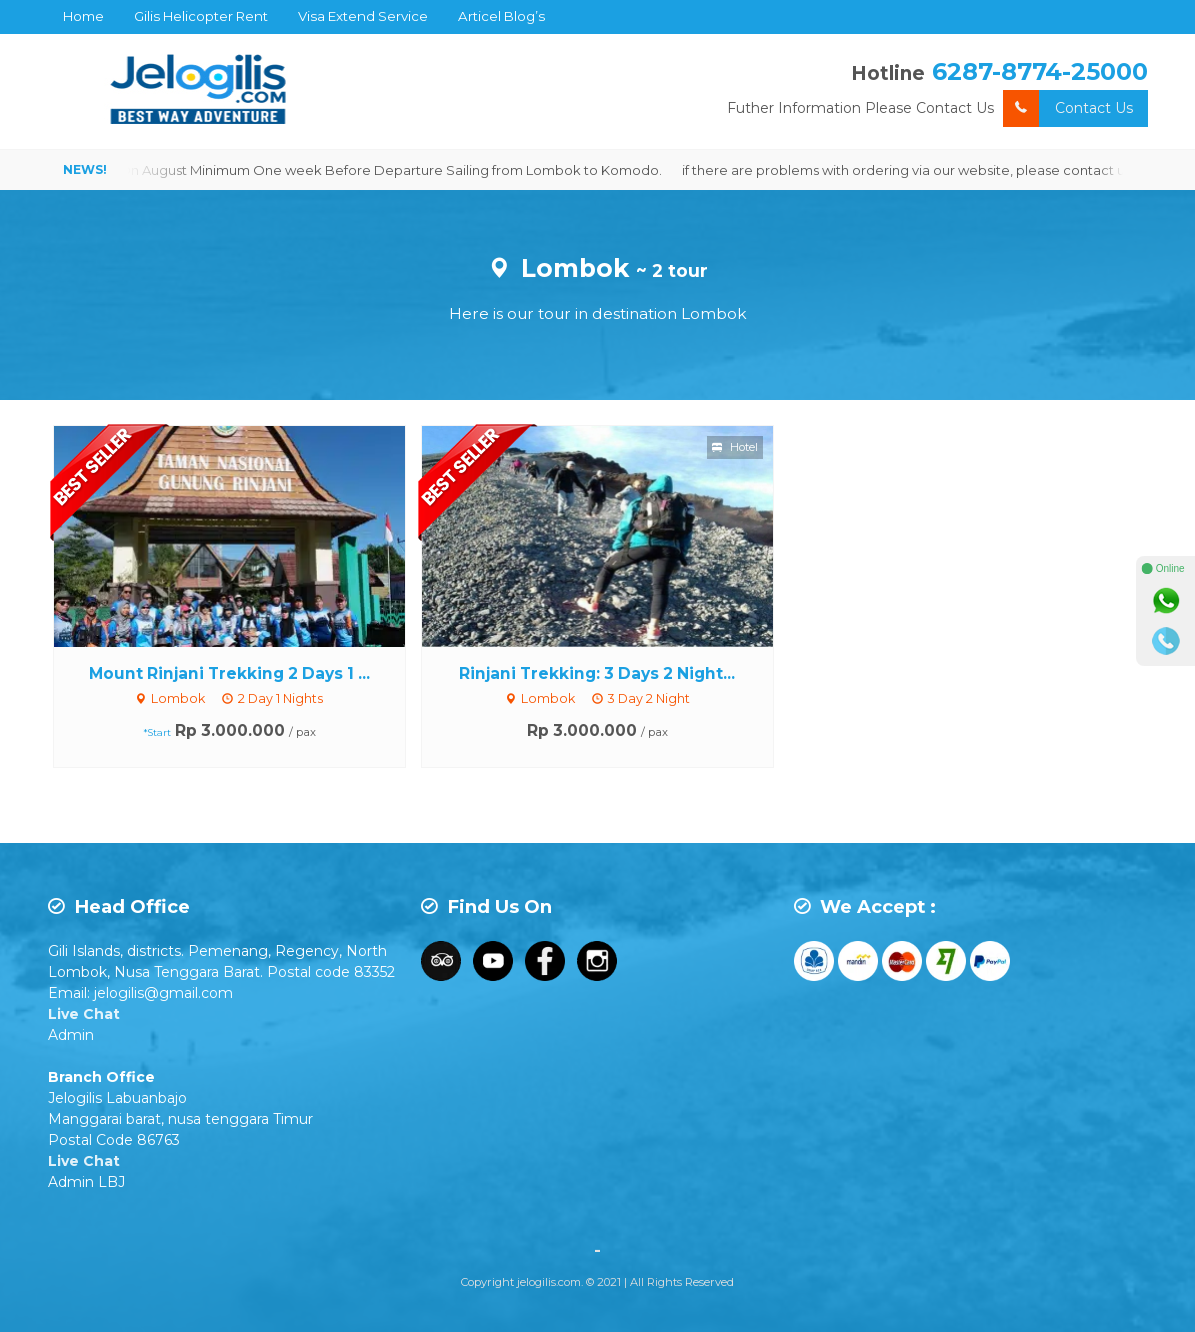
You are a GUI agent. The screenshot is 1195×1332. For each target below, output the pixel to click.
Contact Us (1068, 108)
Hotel (735, 447)
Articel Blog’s (501, 16)
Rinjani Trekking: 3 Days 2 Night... (597, 673)
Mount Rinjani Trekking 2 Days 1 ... (229, 673)
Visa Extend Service (363, 16)
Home (83, 16)
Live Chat (84, 1014)
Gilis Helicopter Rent (201, 16)
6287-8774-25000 (1040, 71)
